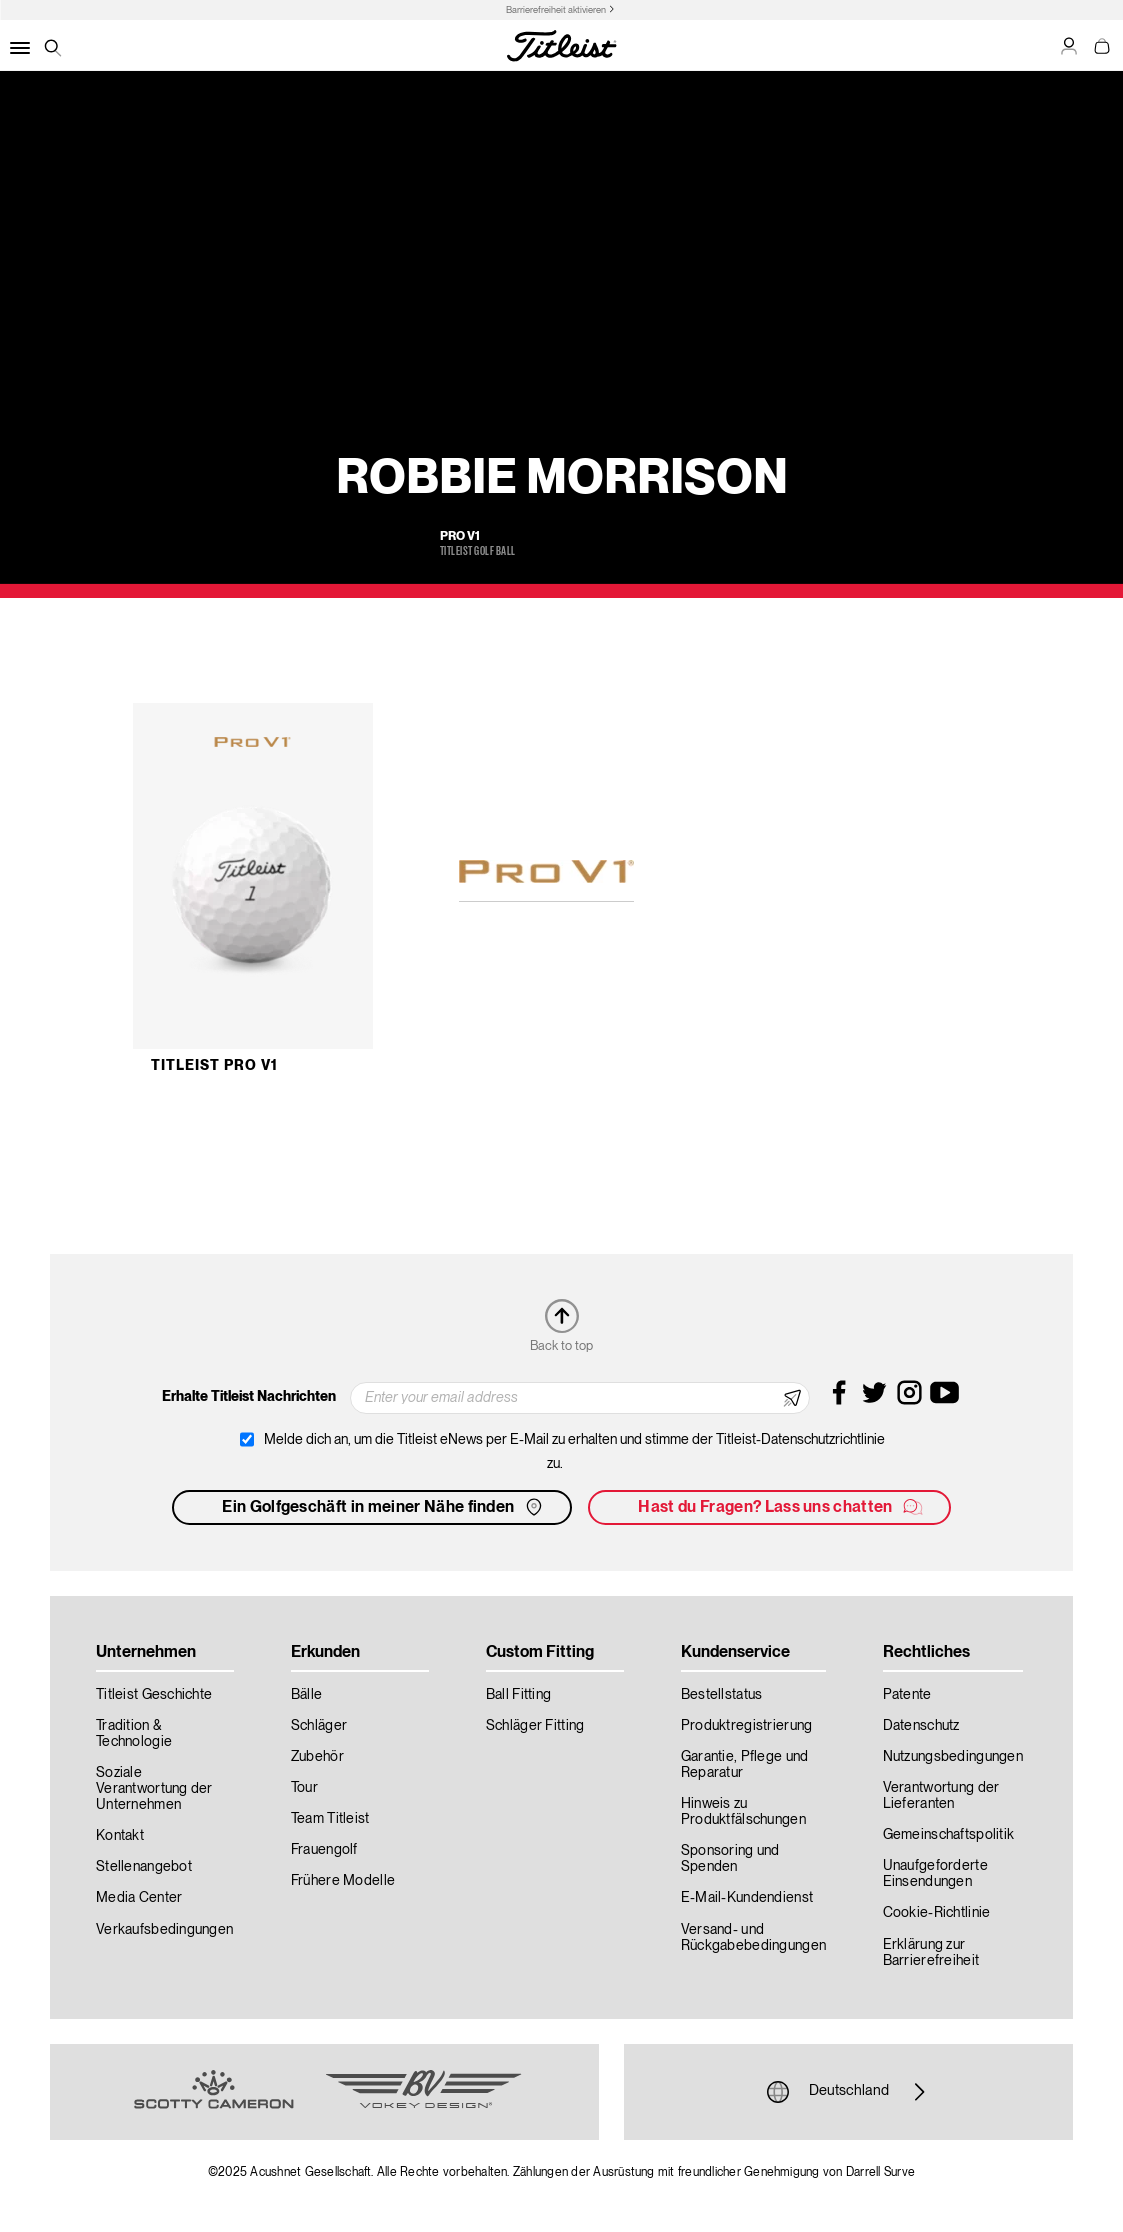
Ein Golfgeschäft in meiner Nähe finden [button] (384, 1507)
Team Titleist (330, 1819)
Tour (304, 1788)
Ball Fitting (518, 1695)
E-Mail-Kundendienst (747, 1898)
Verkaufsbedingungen (164, 1930)
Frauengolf (324, 1850)
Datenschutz (921, 1726)
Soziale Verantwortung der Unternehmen (154, 1789)
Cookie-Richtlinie (937, 1913)
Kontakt (120, 1836)
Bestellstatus (722, 1695)
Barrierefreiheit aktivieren (556, 10)
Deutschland (849, 2092)
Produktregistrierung (747, 1726)
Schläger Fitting (535, 1726)
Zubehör (317, 1757)
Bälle (306, 1695)
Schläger (319, 1726)
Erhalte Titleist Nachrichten (249, 1397)
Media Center (139, 1898)
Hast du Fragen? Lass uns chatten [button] (781, 1507)
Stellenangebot (144, 1867)
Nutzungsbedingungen (953, 1757)
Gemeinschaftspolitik (949, 1835)
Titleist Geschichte (154, 1695)
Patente (907, 1695)
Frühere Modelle (343, 1881)
